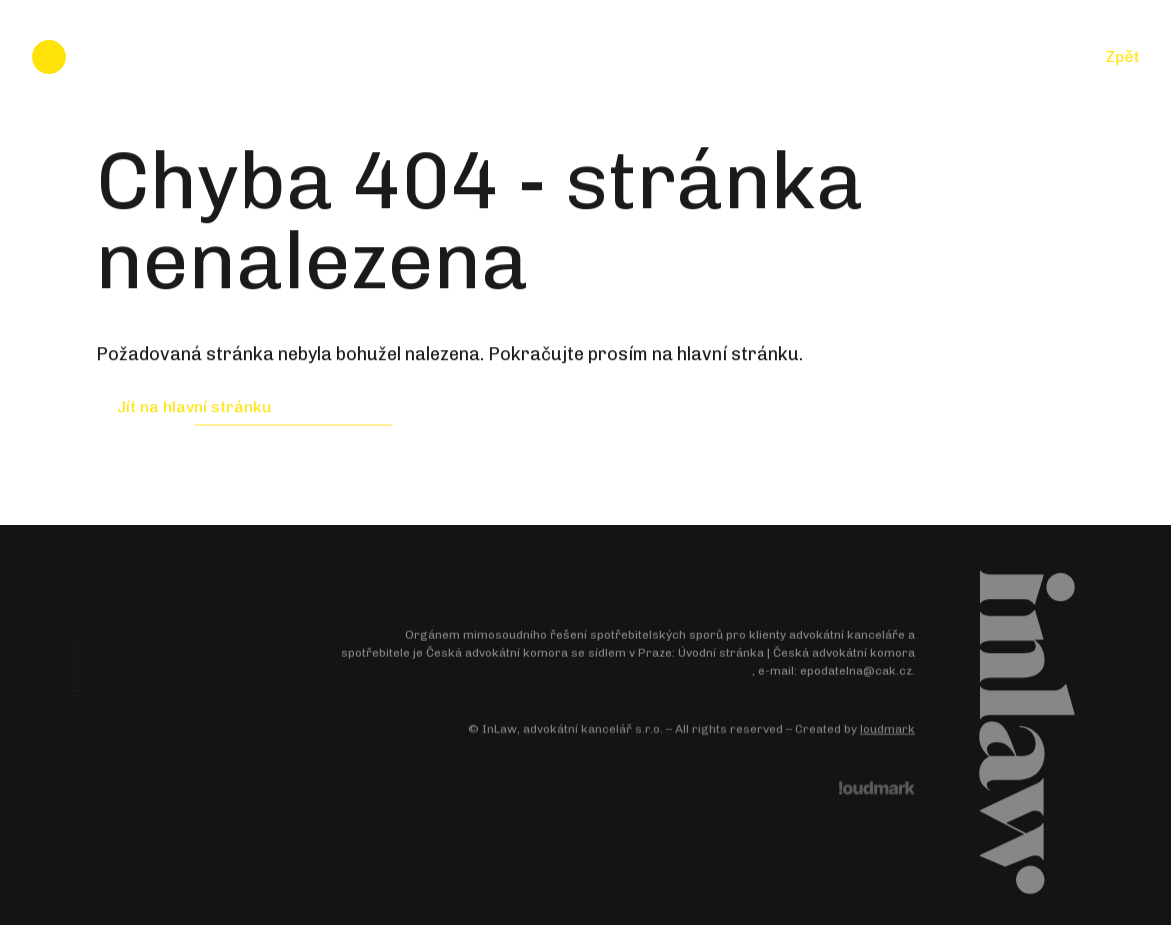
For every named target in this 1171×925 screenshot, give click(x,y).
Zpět (1122, 56)
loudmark (887, 730)
